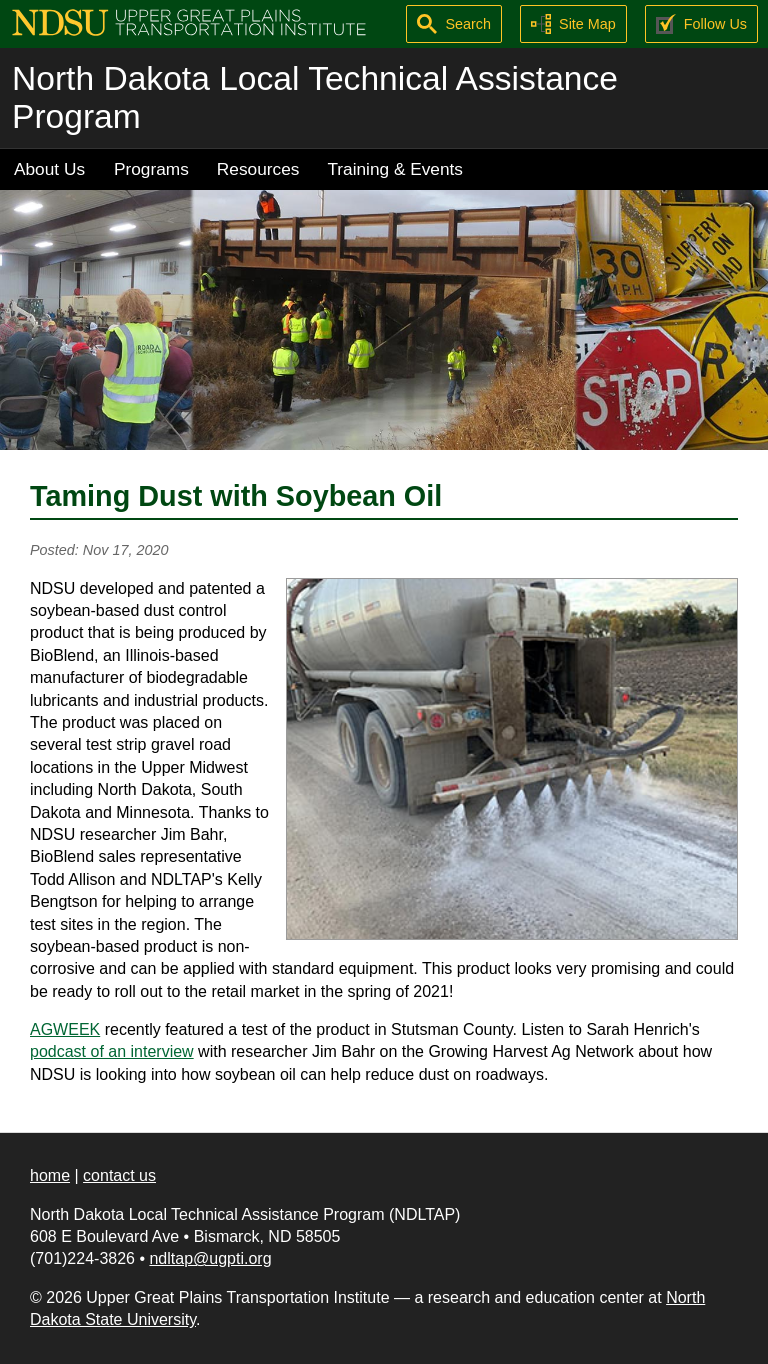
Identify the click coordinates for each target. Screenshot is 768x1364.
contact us (119, 1175)
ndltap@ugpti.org (210, 1258)
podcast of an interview (112, 1051)
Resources (258, 169)
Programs (151, 169)
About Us (49, 169)
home (50, 1175)
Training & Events (395, 169)
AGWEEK (65, 1029)
